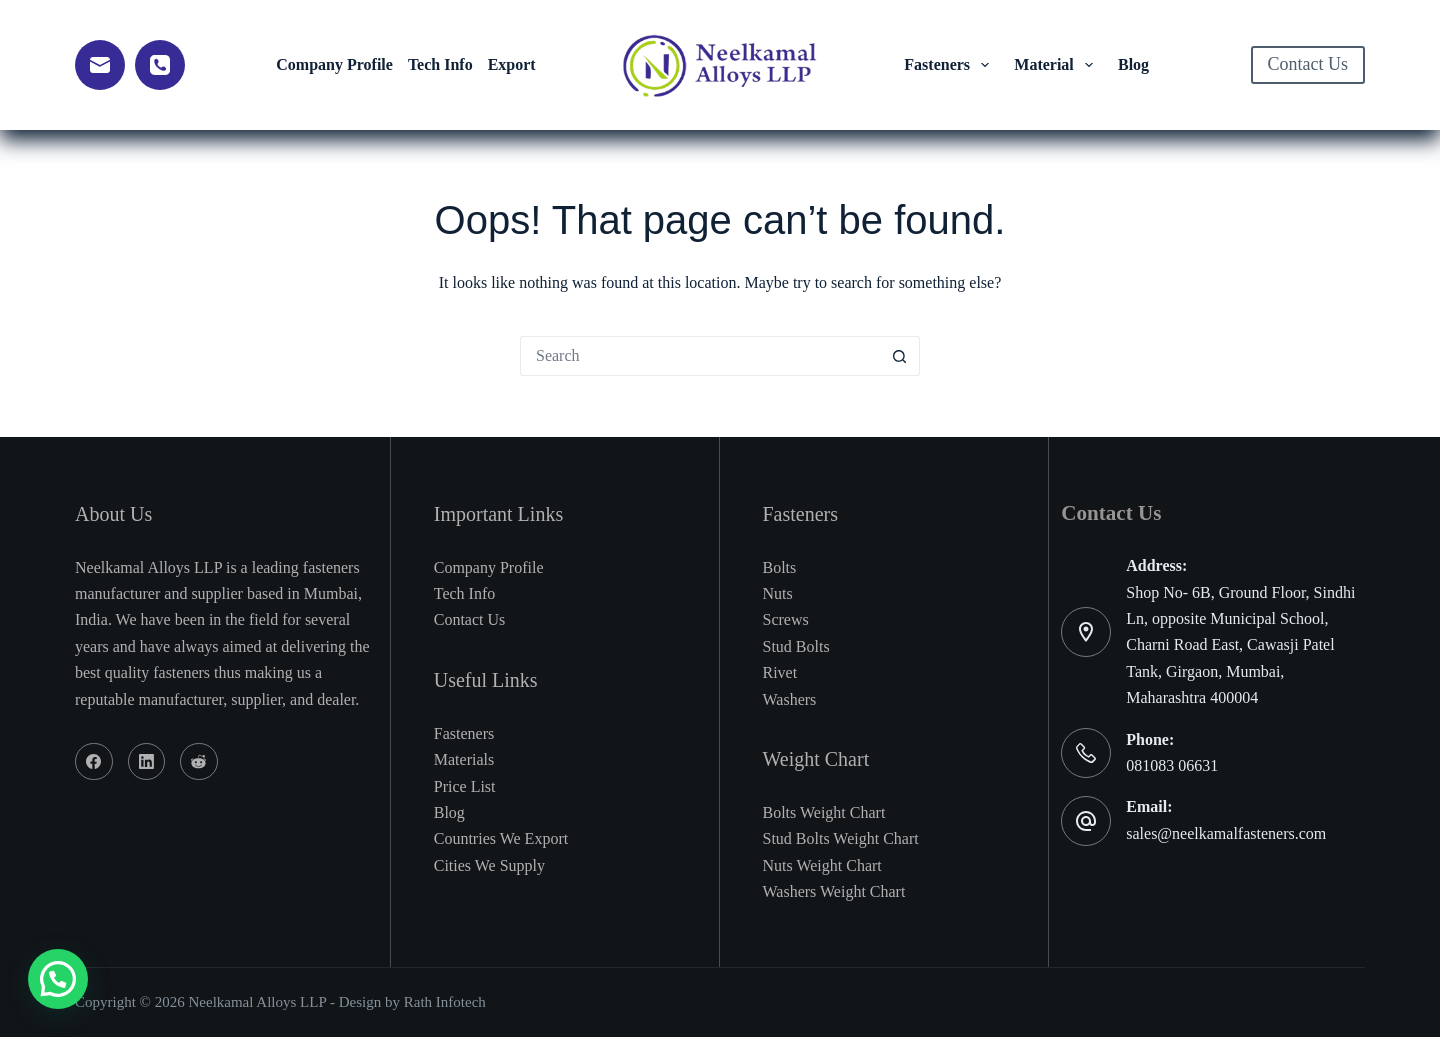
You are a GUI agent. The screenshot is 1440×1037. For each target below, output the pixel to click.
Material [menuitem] (1057, 65)
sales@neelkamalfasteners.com (1226, 833)
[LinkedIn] (147, 762)
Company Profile (489, 567)
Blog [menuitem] (1133, 64)
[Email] (100, 65)
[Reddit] (199, 762)
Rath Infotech (445, 1002)
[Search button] (900, 356)
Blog (449, 812)
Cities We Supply (489, 865)
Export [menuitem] (512, 64)
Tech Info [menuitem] (440, 64)
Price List (465, 786)
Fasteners (464, 733)
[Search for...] (700, 356)
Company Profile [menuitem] (334, 64)
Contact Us (1308, 64)
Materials (464, 759)
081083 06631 (1172, 765)
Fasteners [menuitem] (950, 65)
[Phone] (160, 65)
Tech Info (465, 593)
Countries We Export (501, 838)
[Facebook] (94, 762)
